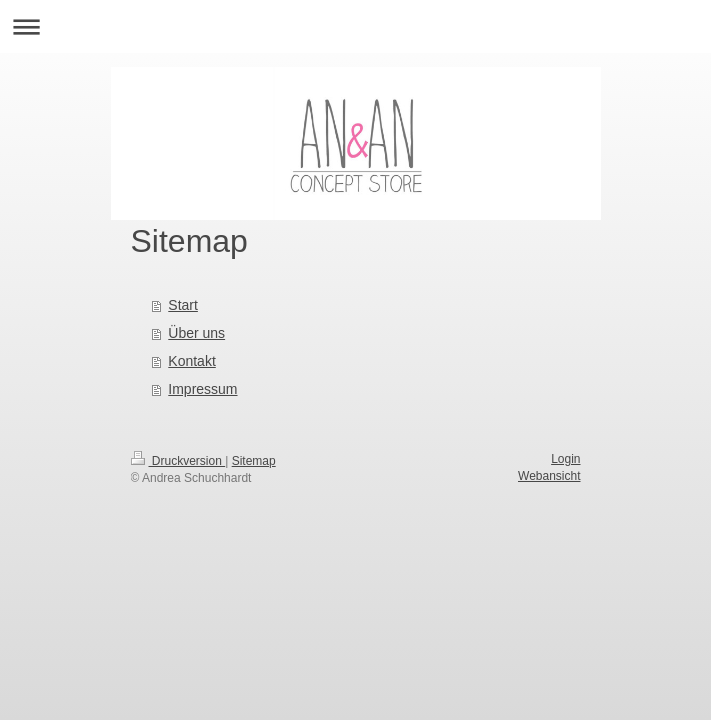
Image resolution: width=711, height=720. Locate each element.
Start (183, 305)
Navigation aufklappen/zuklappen (355, 26)
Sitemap (254, 461)
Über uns (196, 333)
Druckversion (178, 461)
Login (565, 459)
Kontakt (191, 361)
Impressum (202, 389)
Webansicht (549, 476)
